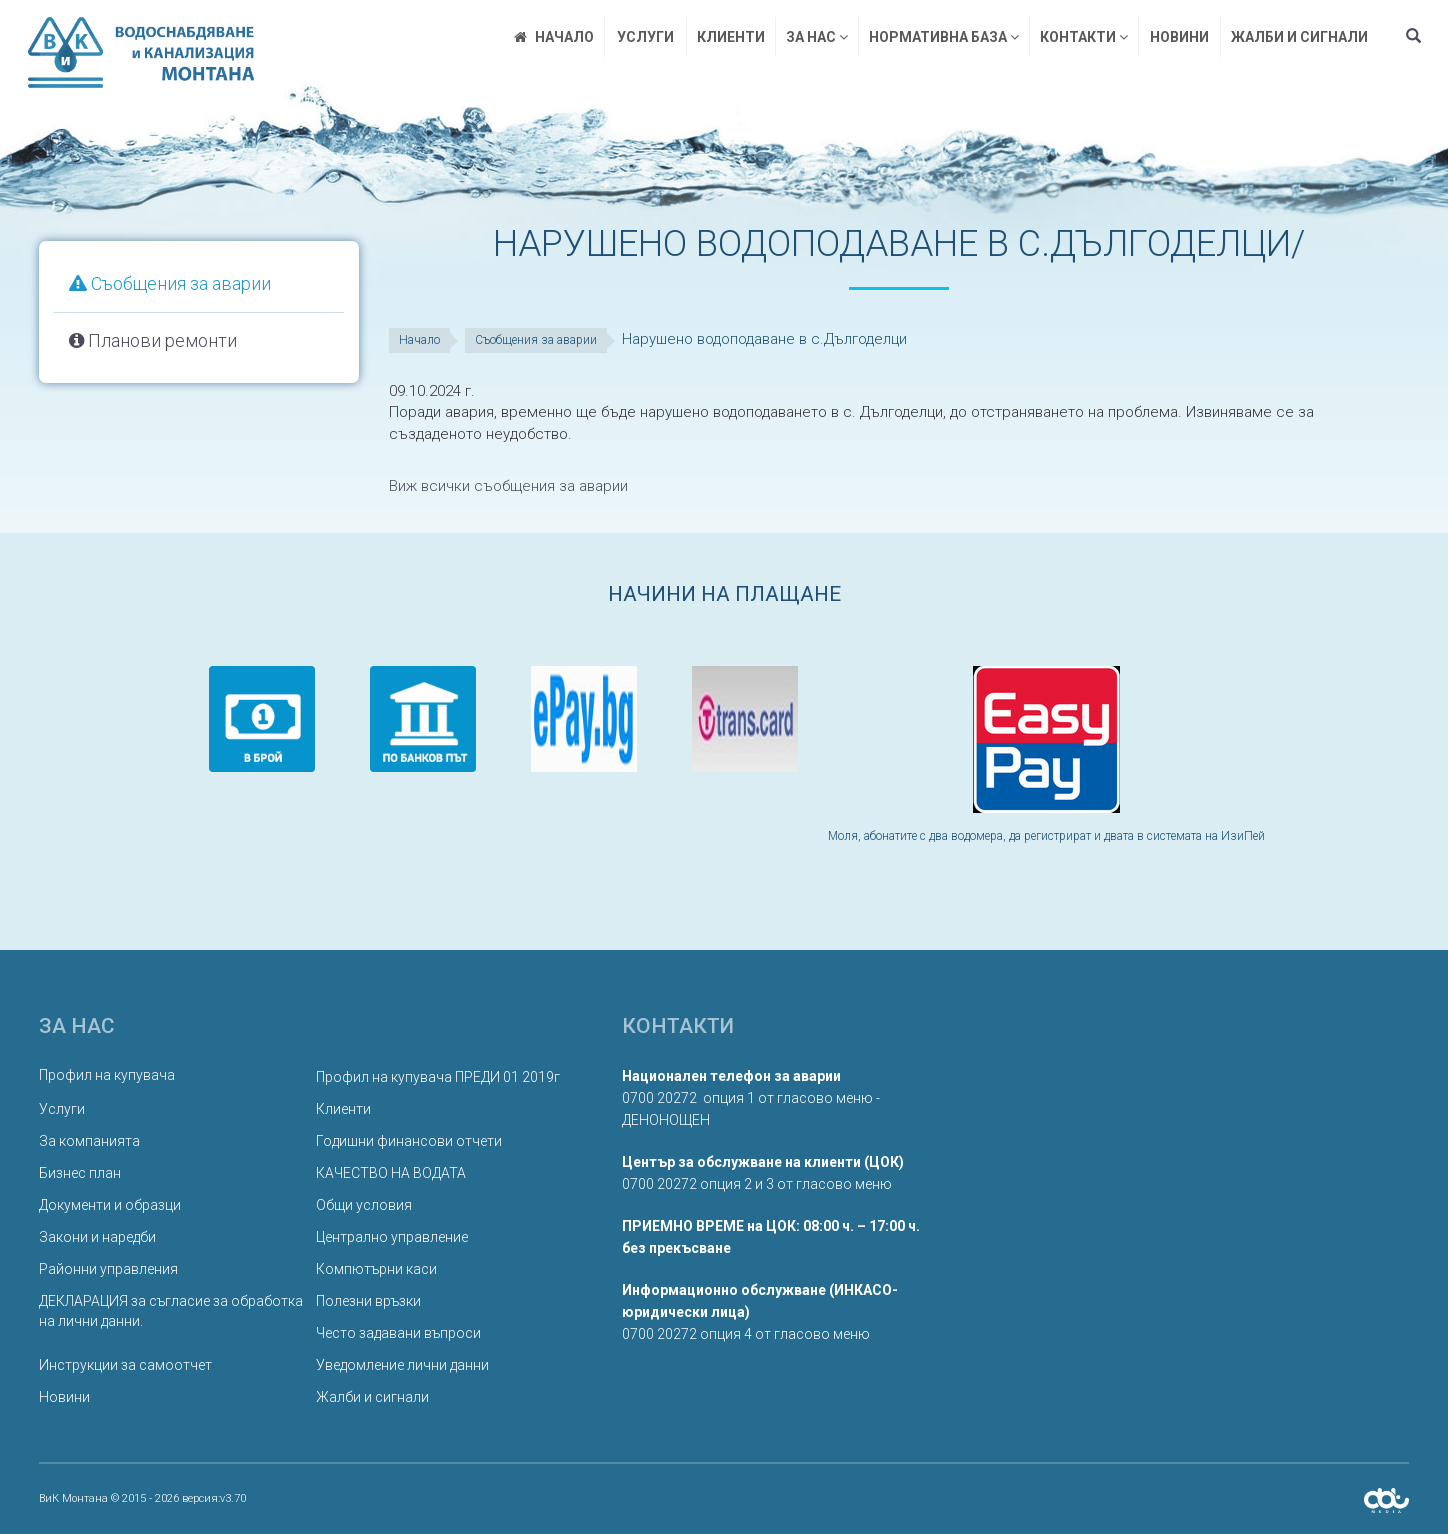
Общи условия (364, 1205)
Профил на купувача (107, 1075)
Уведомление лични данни (402, 1365)
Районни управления (108, 1269)
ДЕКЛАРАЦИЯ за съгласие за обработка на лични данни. (171, 1311)
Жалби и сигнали (1299, 37)
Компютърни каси (376, 1269)
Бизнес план (80, 1173)
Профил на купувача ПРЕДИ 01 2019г (438, 1077)
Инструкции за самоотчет (125, 1365)
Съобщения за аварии (170, 283)
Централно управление (392, 1237)
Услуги (645, 37)
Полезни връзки (368, 1301)
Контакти (1084, 37)
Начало (419, 340)
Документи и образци (110, 1205)
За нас (817, 37)
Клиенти (731, 37)
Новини (1179, 37)
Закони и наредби (97, 1237)
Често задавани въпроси (398, 1333)
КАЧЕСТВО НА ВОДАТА (391, 1173)
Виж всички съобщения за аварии (508, 486)
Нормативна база (944, 37)
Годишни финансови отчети (409, 1141)
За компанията (89, 1141)
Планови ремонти (153, 340)
